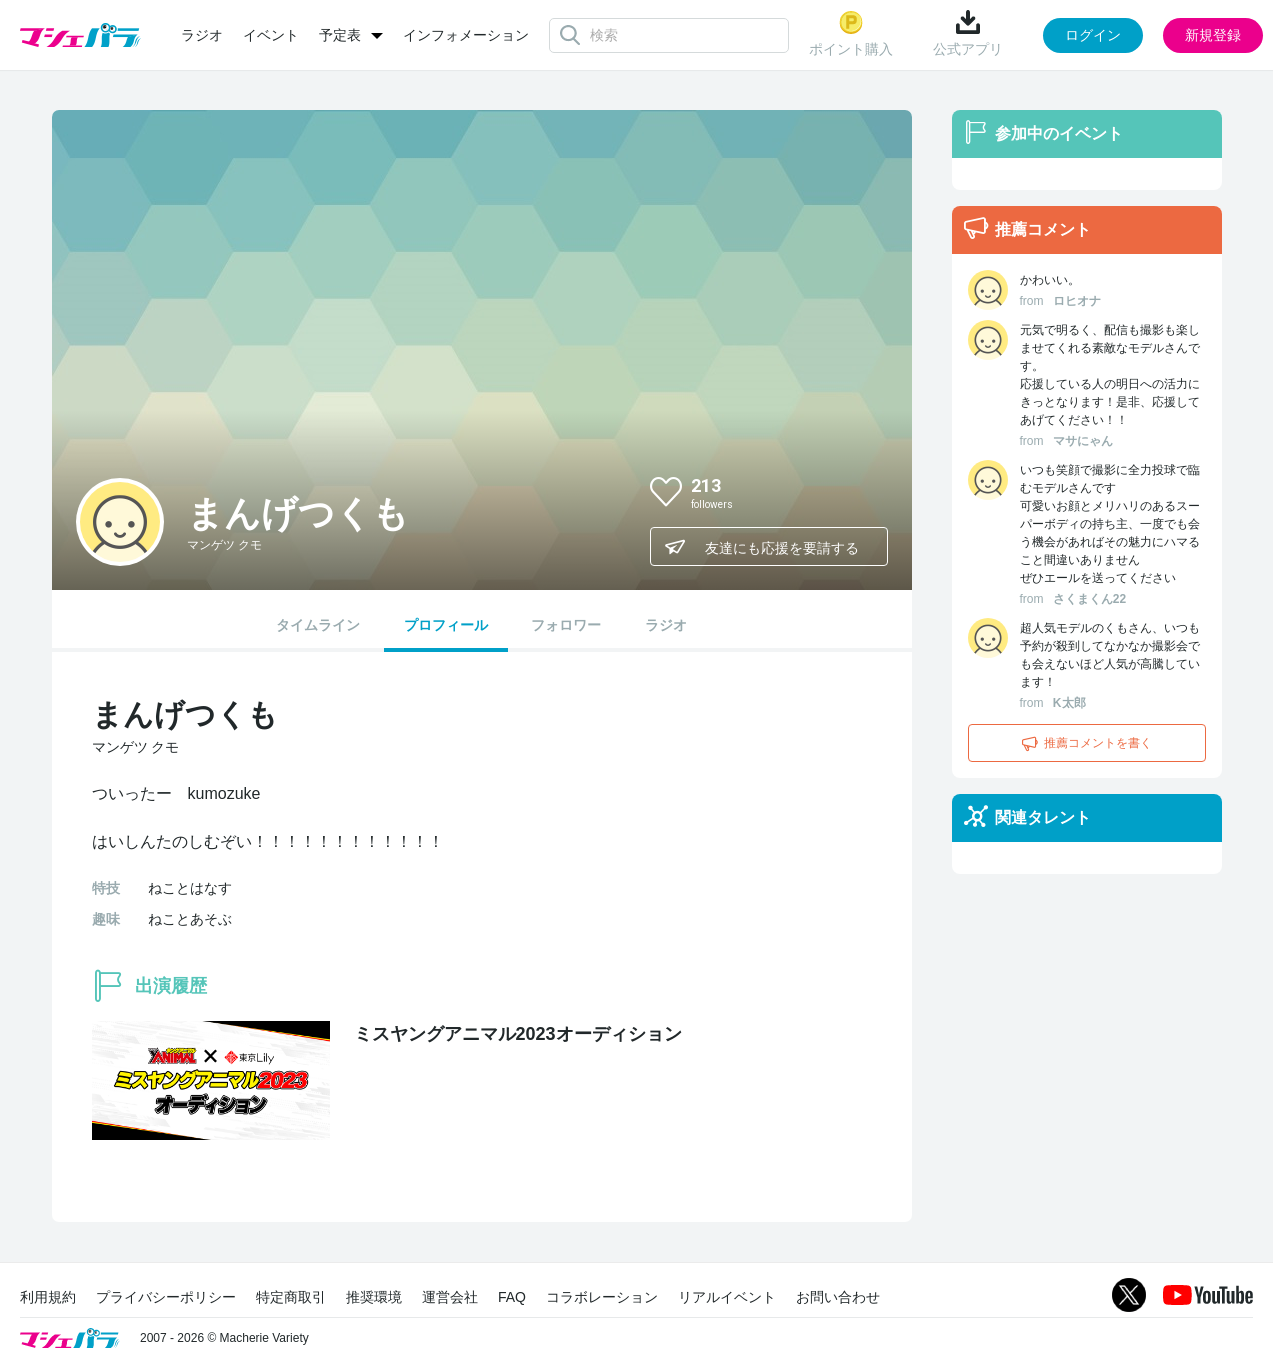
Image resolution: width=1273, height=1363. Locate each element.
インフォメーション (466, 35)
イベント (271, 35)
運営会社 (450, 1297)
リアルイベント (727, 1297)
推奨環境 (374, 1297)
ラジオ (202, 35)
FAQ (512, 1297)
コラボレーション (602, 1297)
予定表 (340, 35)
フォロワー (566, 625)
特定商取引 (291, 1297)
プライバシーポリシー (166, 1297)
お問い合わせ (838, 1297)
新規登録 (1213, 35)
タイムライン (318, 625)
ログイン (1093, 35)
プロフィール (446, 625)
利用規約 (48, 1297)
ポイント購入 (851, 33)
